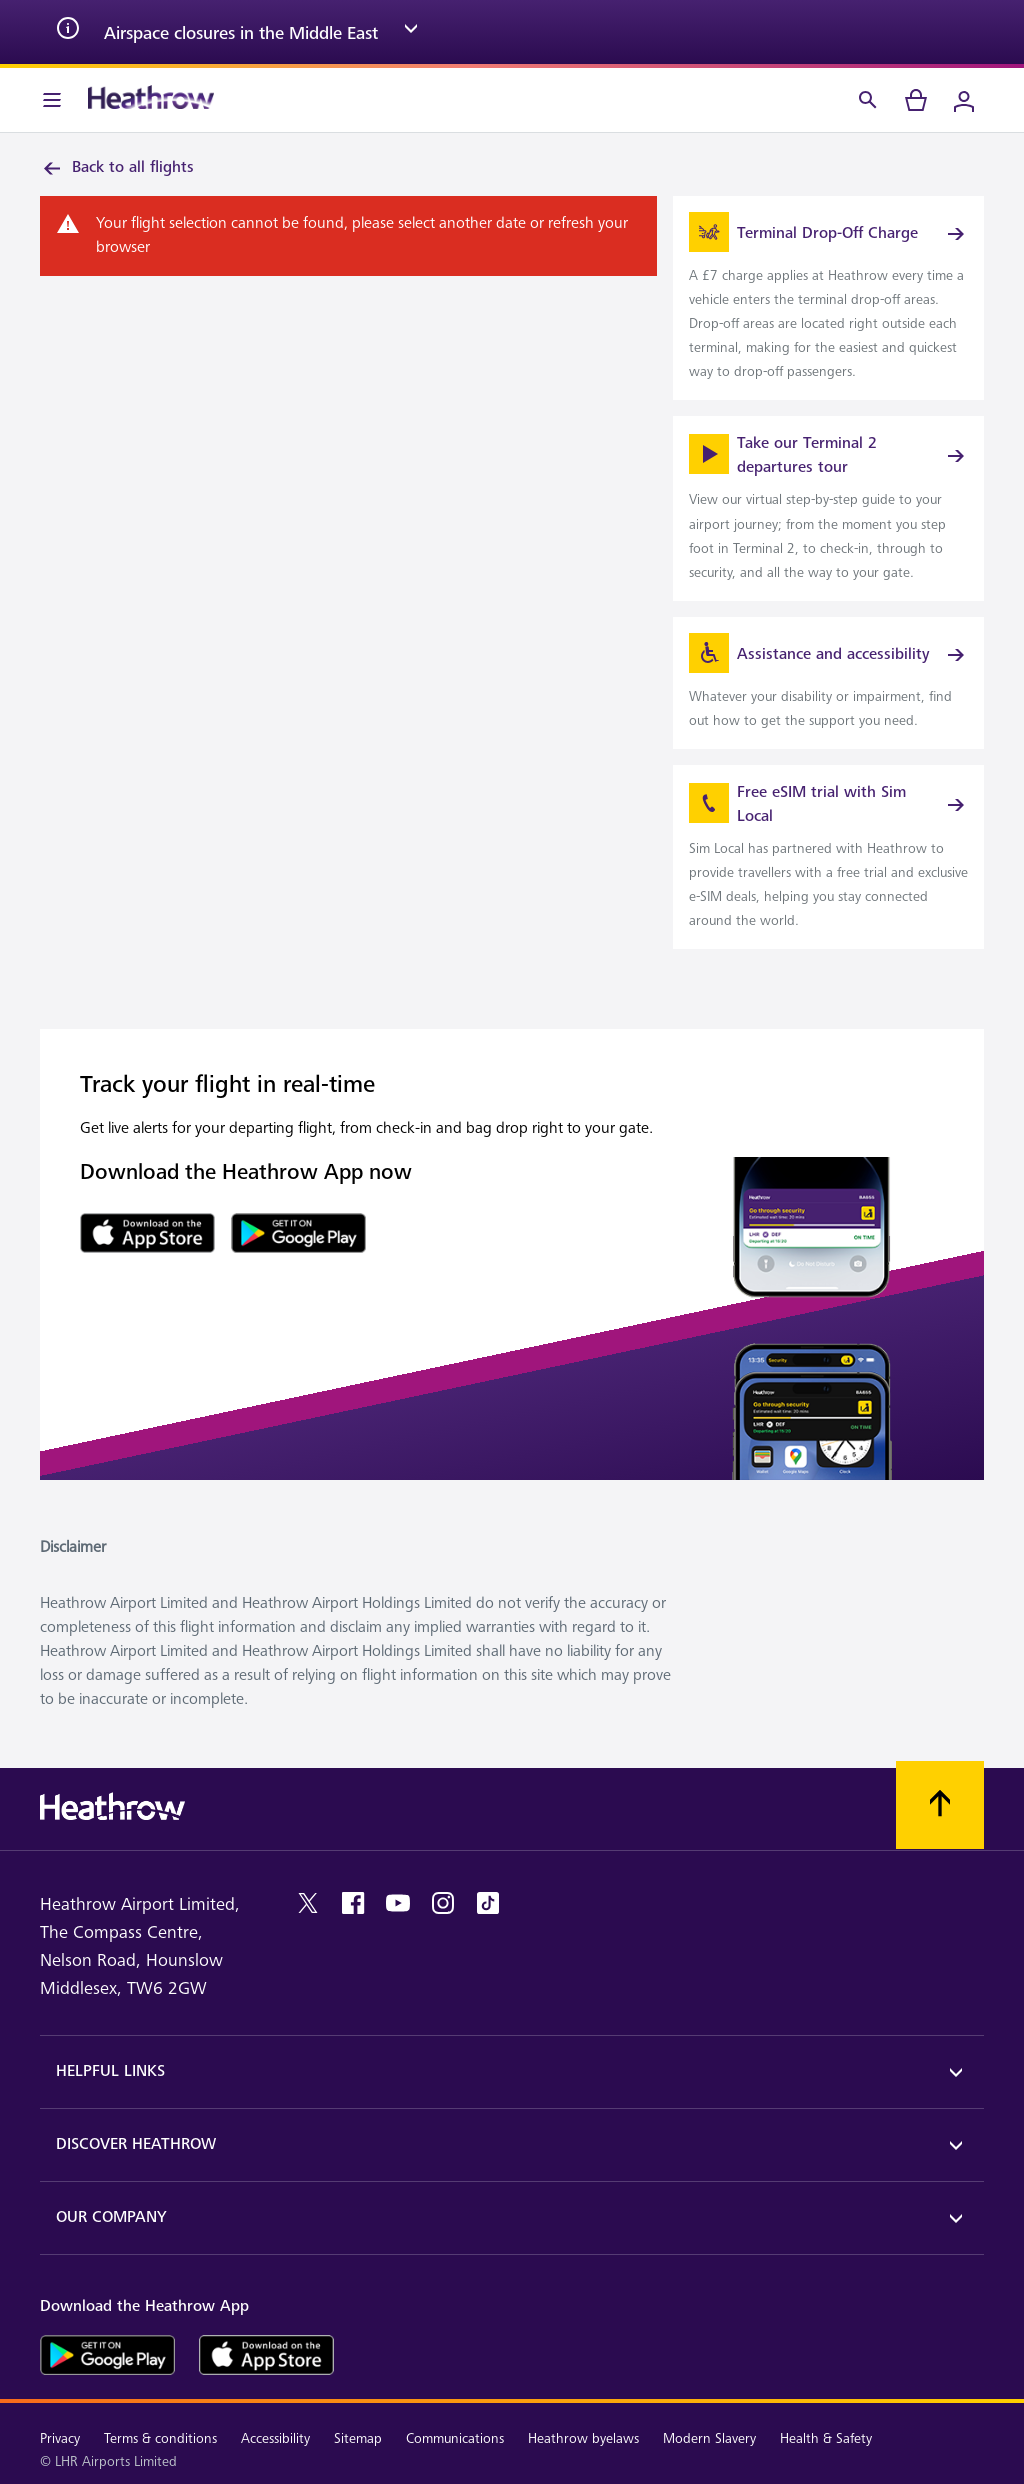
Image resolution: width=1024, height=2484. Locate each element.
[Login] (964, 100)
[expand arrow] (411, 32)
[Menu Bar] (52, 100)
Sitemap (358, 2438)
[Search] (868, 100)
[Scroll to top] (940, 1805)
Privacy (60, 2438)
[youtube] (398, 1903)
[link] (828, 298)
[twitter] (308, 1903)
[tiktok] (488, 1903)
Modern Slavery (709, 2438)
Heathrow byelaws (583, 2438)
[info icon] (68, 32)
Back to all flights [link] (117, 168)
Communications (455, 2438)
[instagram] (443, 1903)
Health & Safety (826, 2438)
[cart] (916, 100)
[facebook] (353, 1903)
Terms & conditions (160, 2438)
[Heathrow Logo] (151, 100)
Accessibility (275, 2438)
